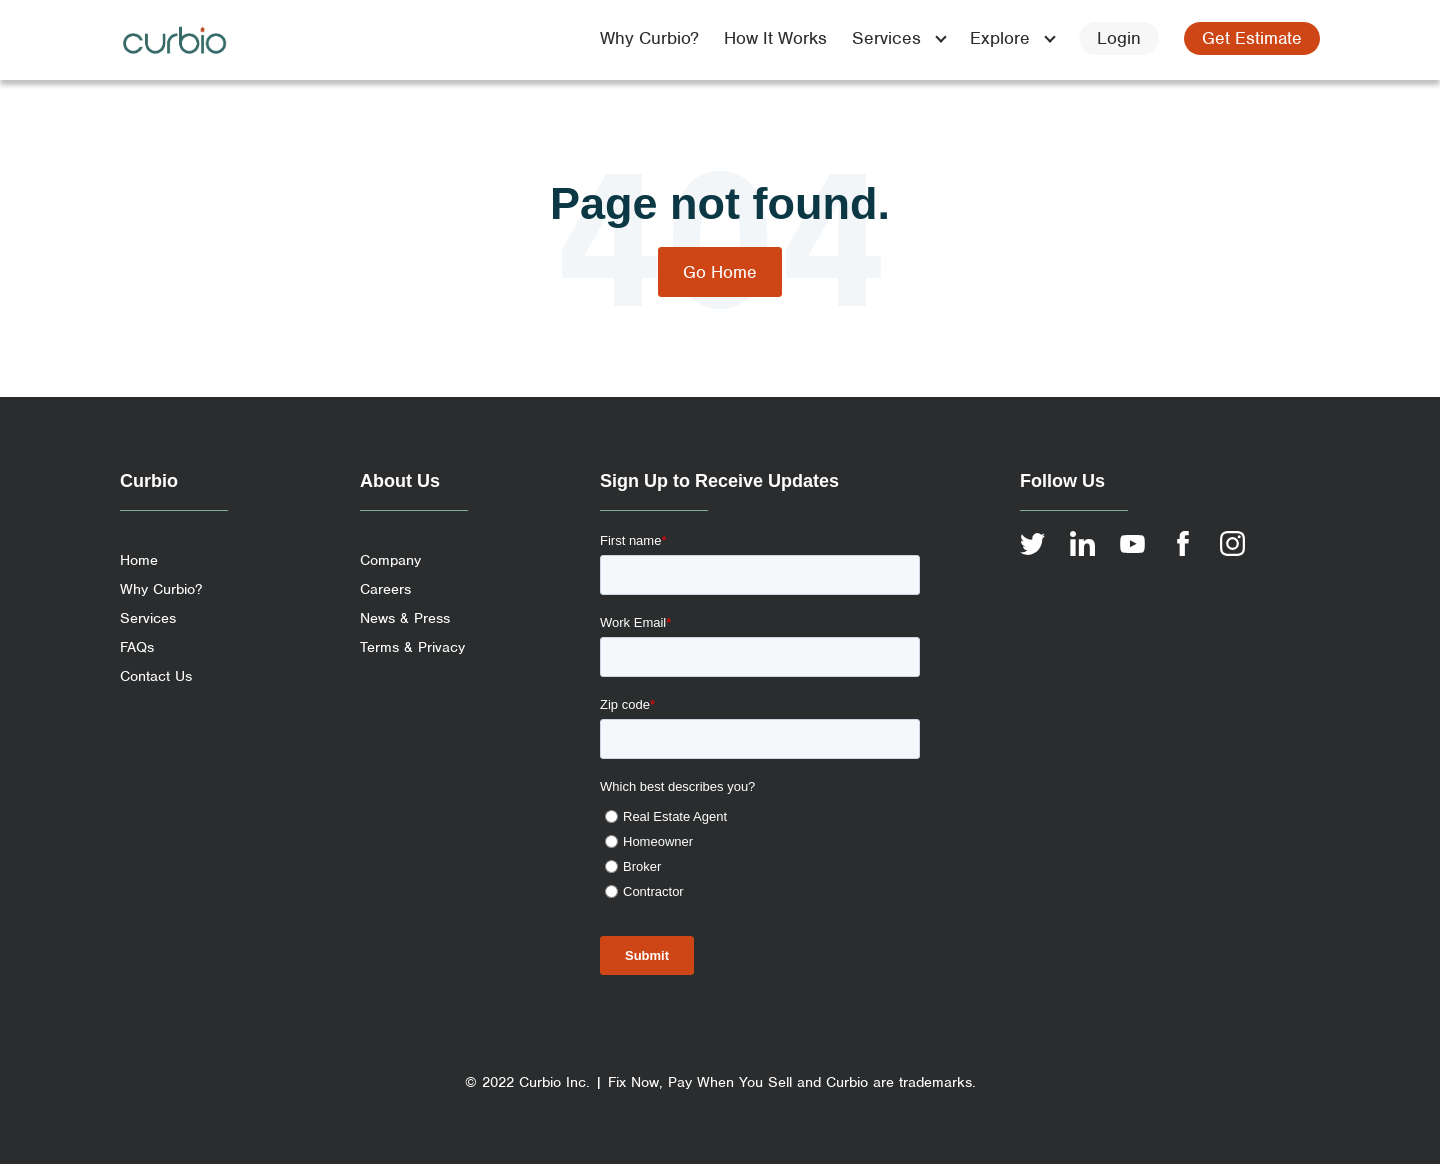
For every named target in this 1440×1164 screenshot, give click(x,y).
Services (886, 38)
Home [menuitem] (139, 560)
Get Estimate (1252, 38)
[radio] (762, 816)
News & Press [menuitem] (405, 618)
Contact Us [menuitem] (156, 676)
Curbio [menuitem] (149, 481)
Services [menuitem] (148, 618)
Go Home (720, 272)
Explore (1000, 38)
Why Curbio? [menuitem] (161, 589)
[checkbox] (760, 851)
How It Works (775, 38)
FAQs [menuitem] (137, 647)
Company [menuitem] (390, 560)
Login (1119, 38)
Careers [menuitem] (385, 589)
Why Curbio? (649, 38)
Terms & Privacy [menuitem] (412, 647)
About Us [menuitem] (400, 481)
